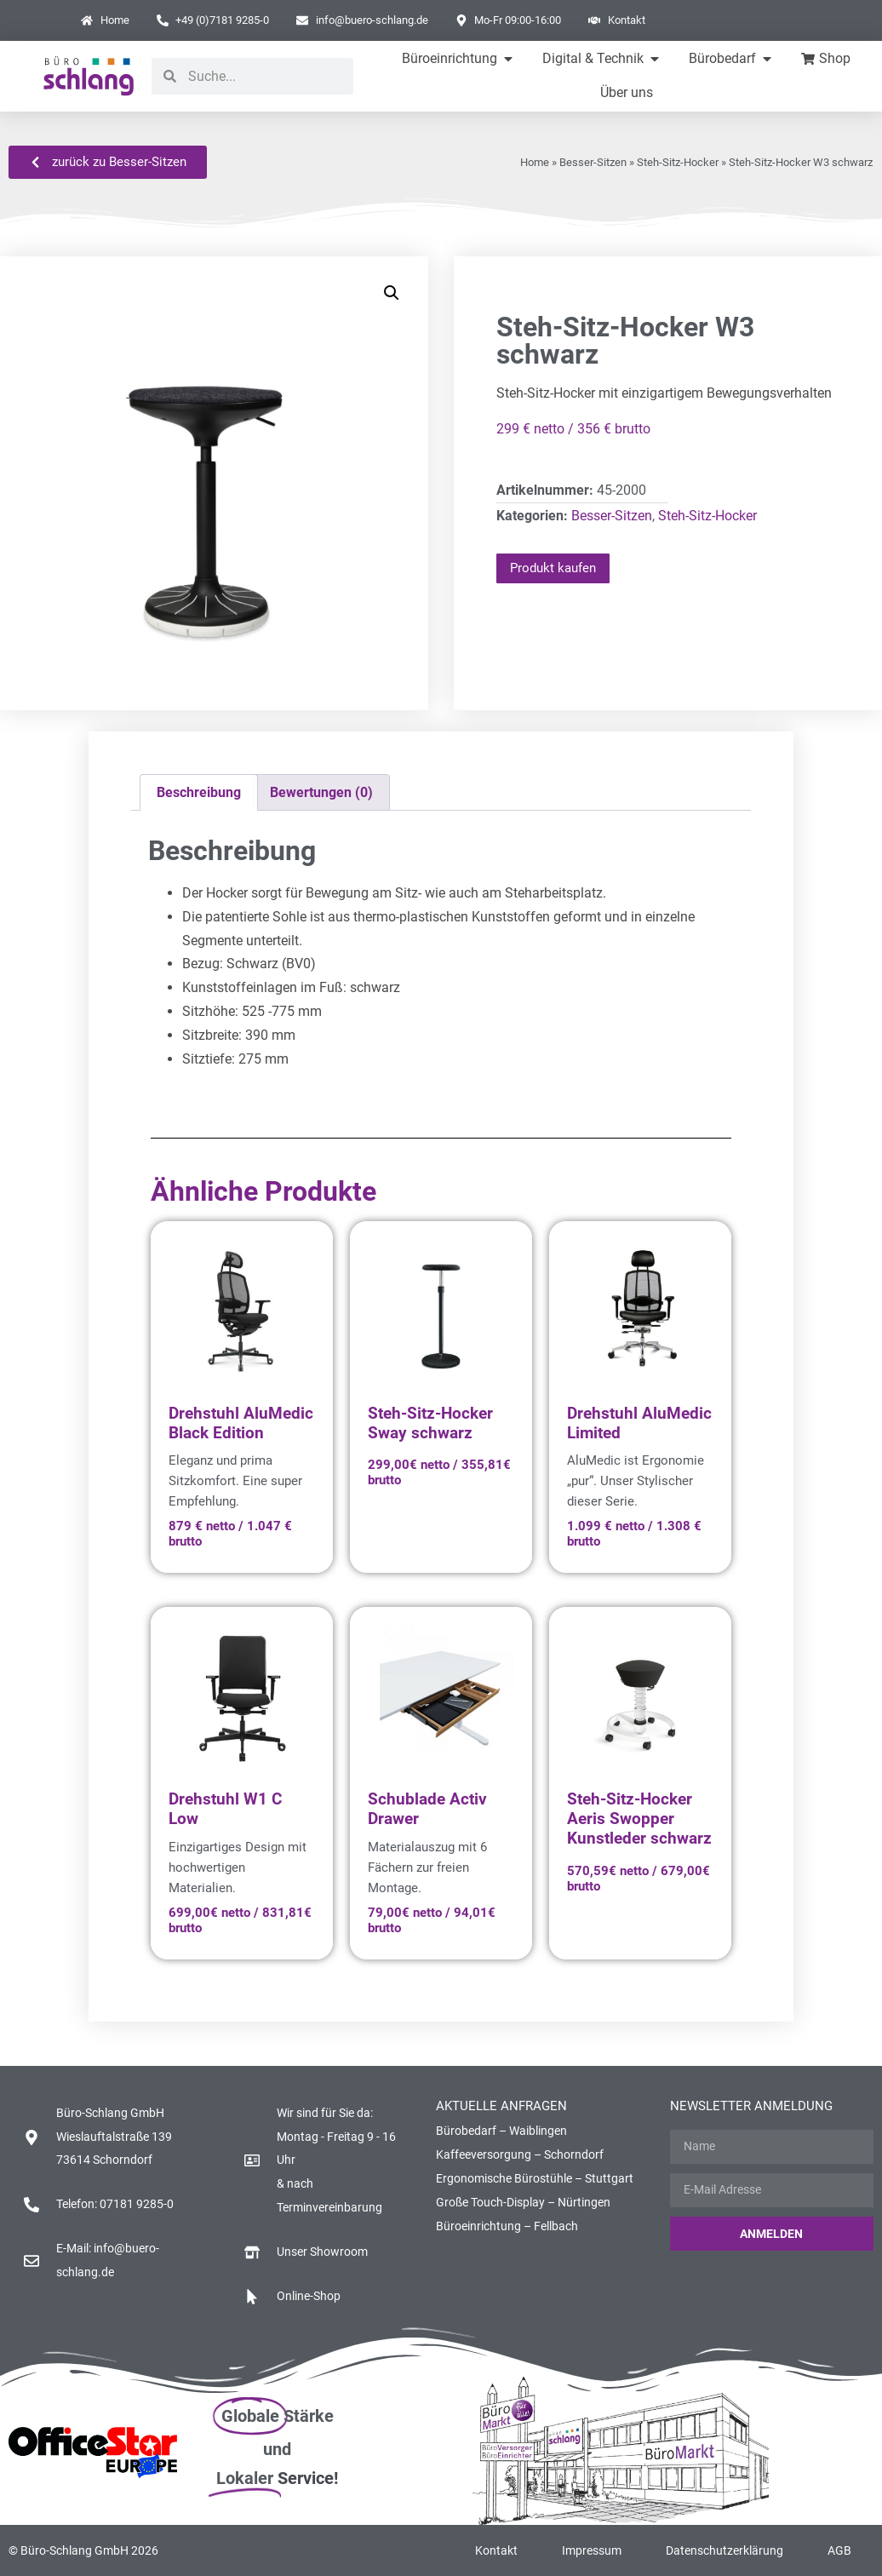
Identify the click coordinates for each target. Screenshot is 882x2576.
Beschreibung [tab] (199, 792)
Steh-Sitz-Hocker (678, 162)
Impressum (591, 2550)
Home (534, 162)
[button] (391, 293)
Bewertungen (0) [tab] (321, 792)
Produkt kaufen (553, 568)
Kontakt (496, 2550)
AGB (839, 2550)
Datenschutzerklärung (724, 2550)
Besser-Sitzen (593, 162)
